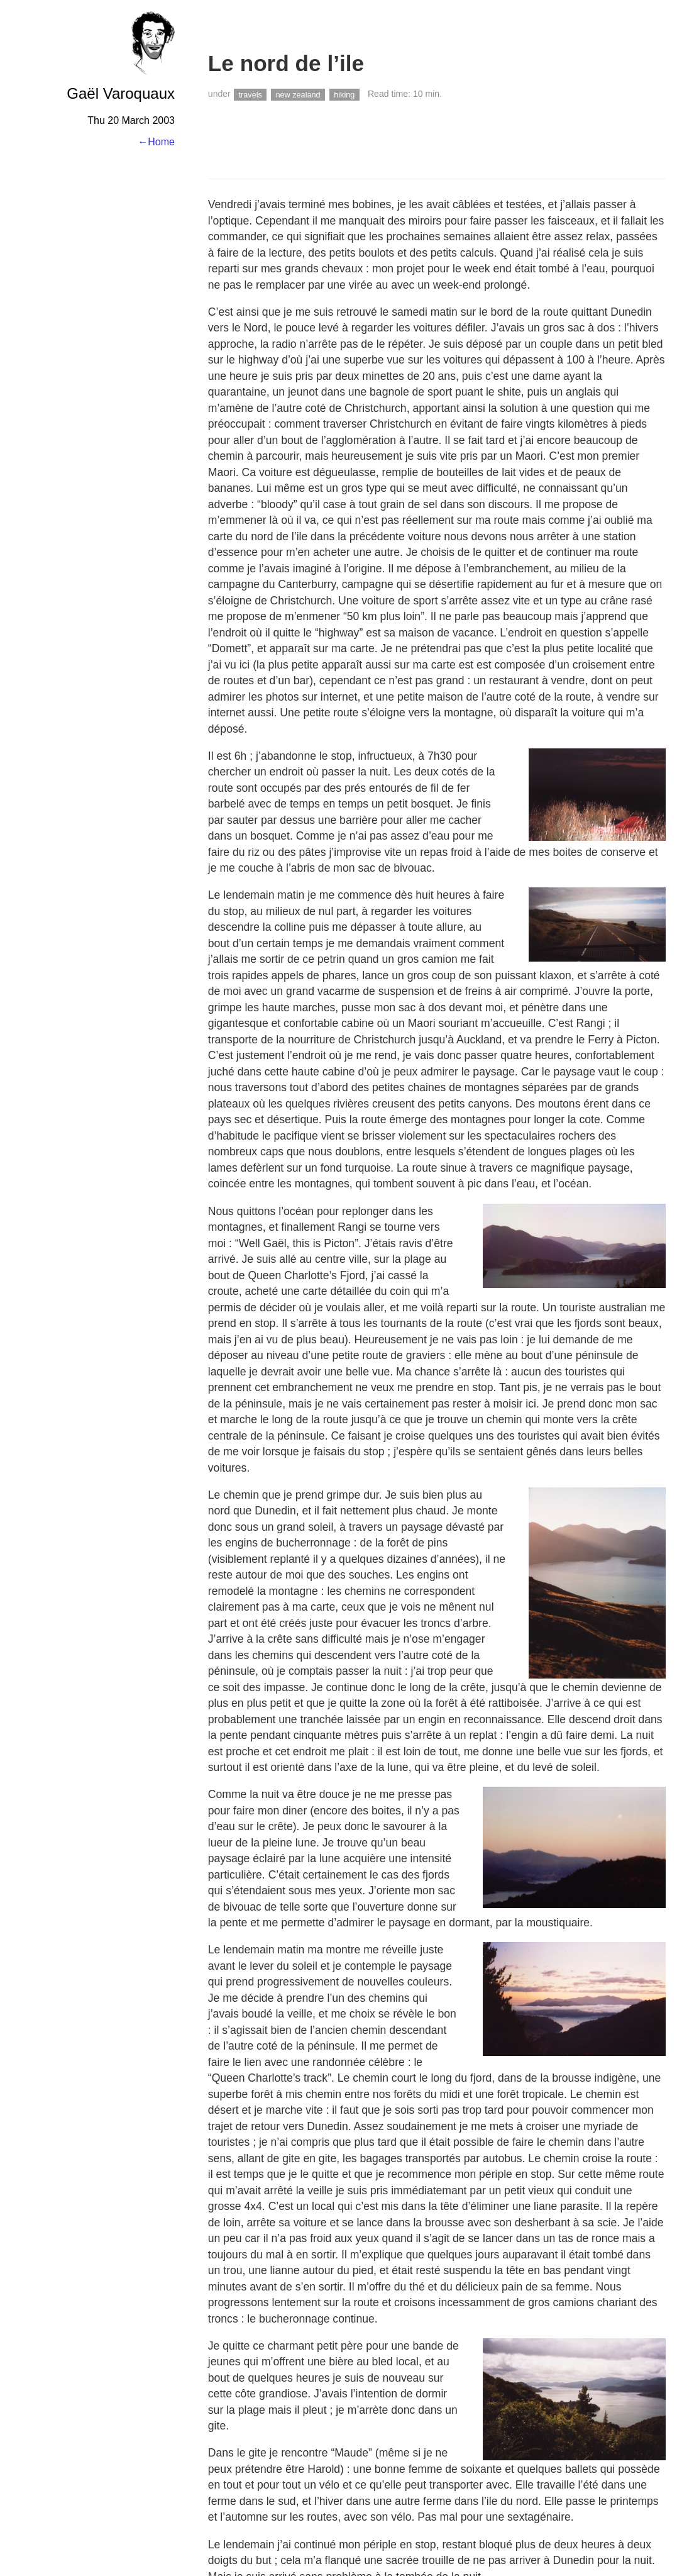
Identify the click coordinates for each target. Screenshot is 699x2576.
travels (250, 94)
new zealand (298, 94)
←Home (156, 141)
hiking (344, 94)
